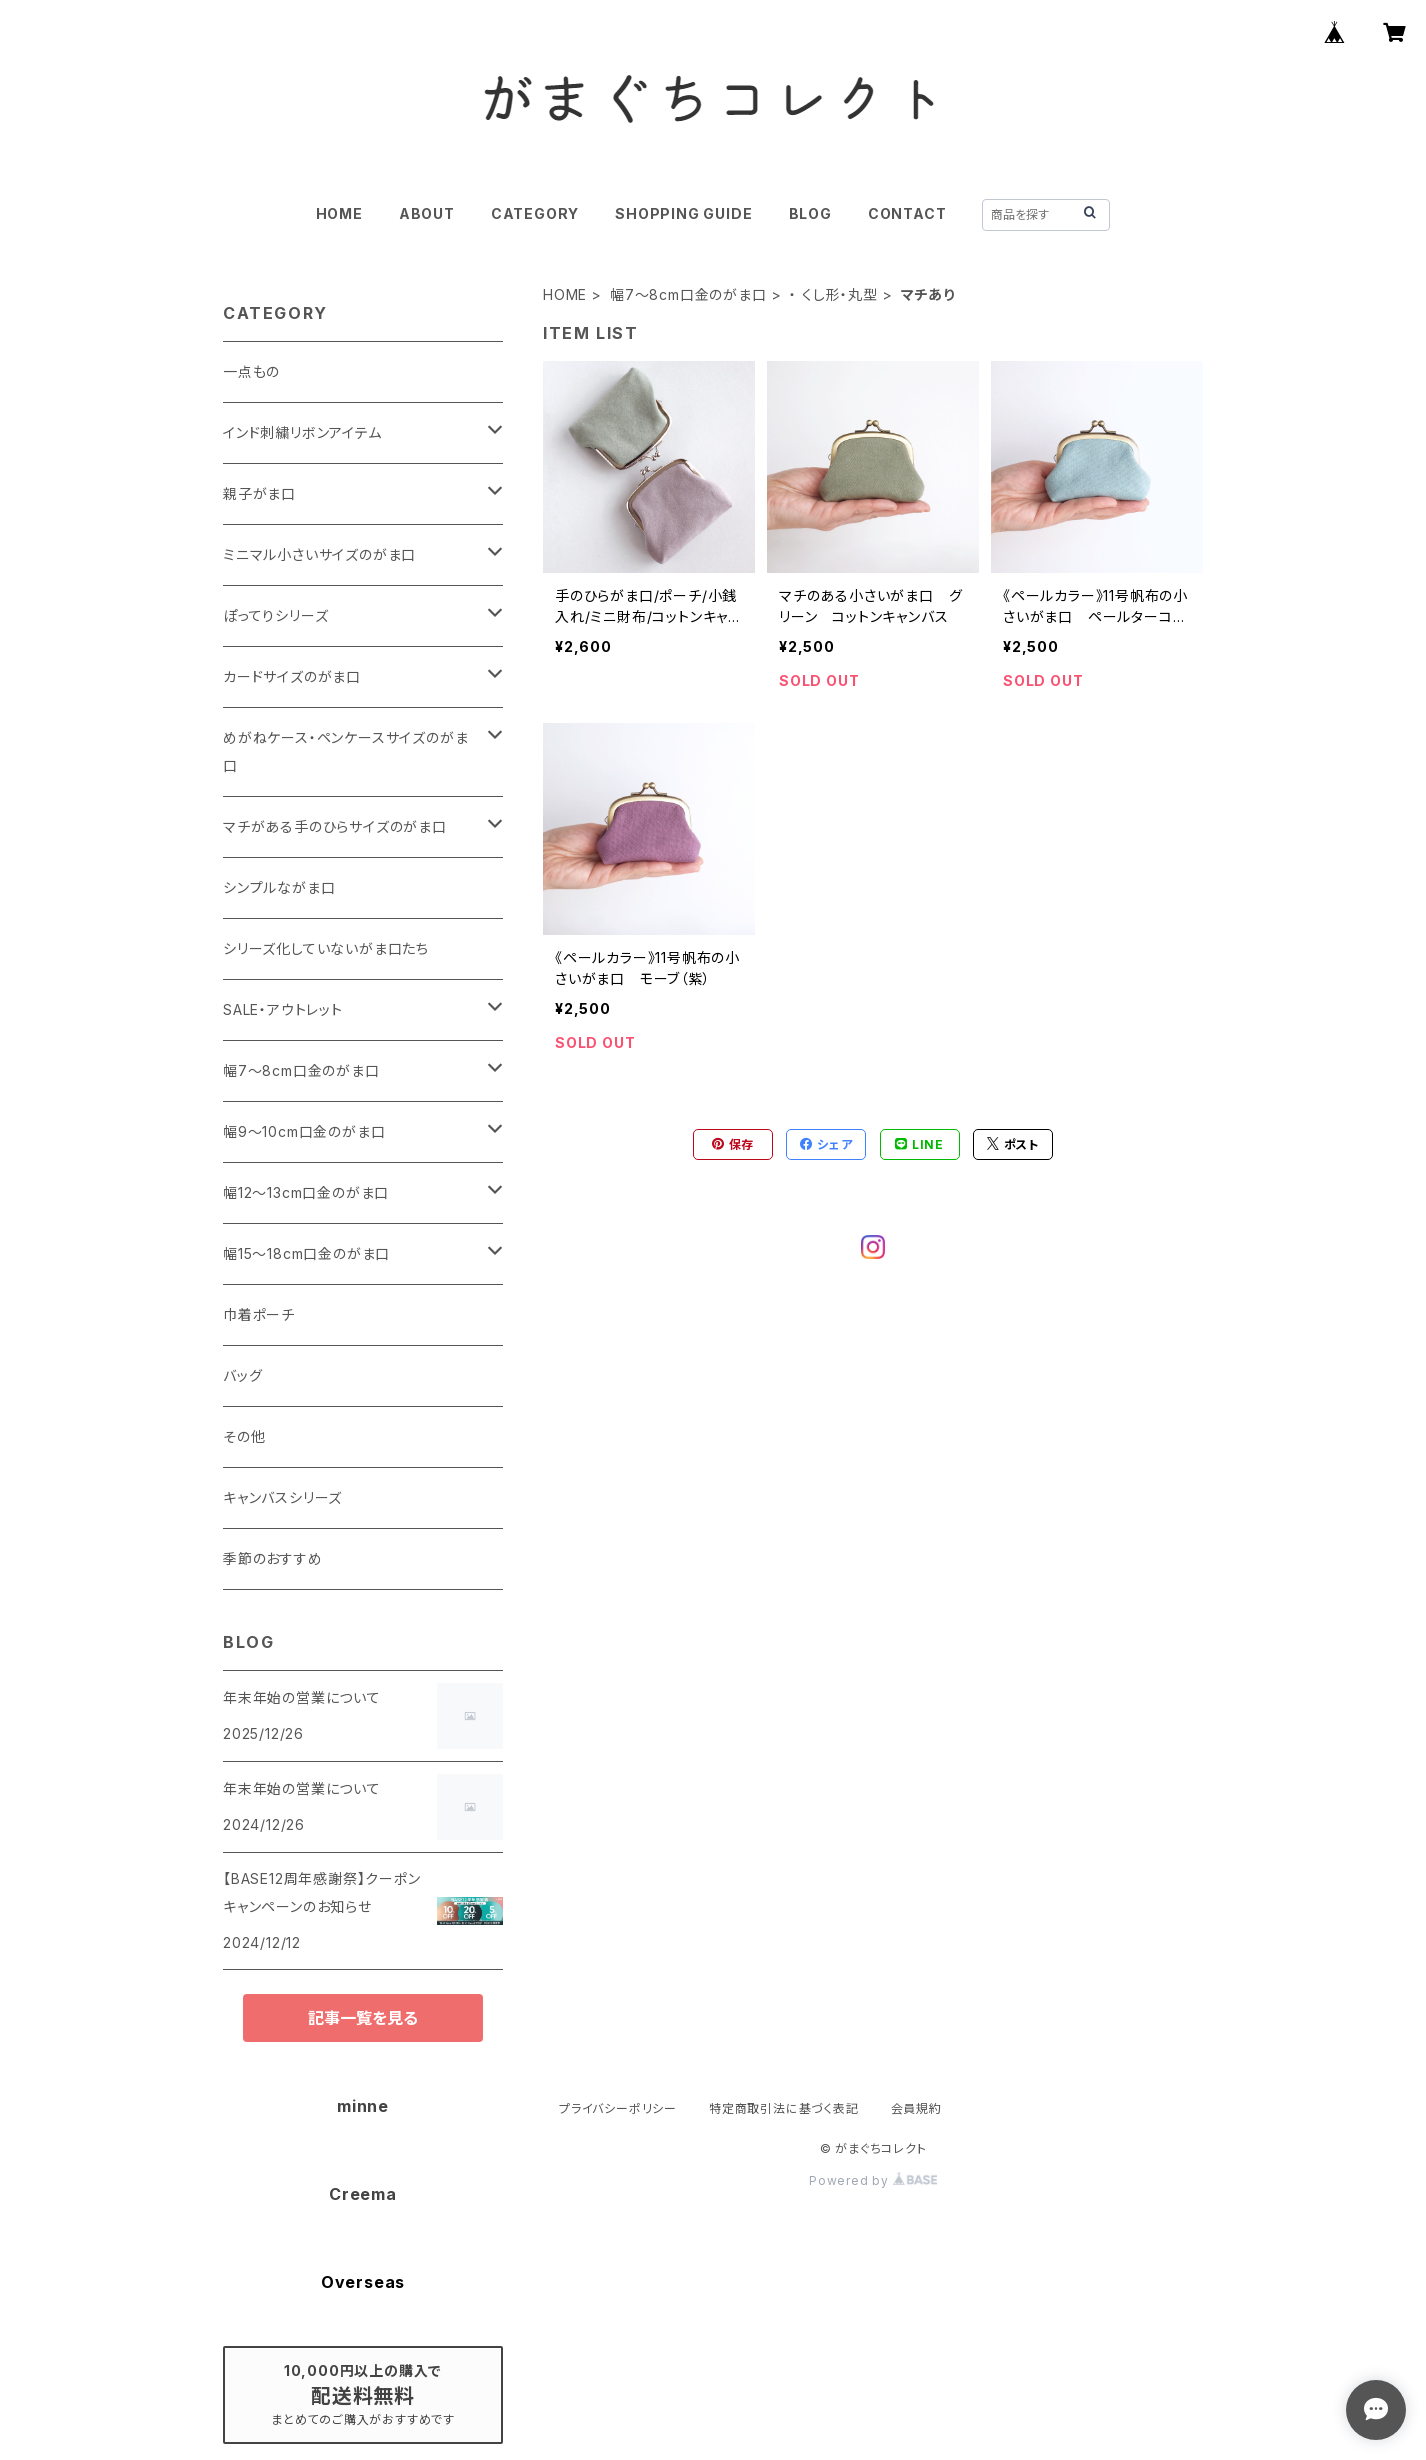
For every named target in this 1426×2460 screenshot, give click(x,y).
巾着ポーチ (259, 1314)
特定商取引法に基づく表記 (784, 2108)
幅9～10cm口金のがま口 (304, 1131)
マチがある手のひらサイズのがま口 (335, 826)
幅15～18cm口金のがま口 (306, 1253)
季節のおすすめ (273, 1558)
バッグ (242, 1375)
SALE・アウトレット (283, 1009)
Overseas (363, 2282)
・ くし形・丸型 (833, 294)
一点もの (251, 371)
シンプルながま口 (279, 887)
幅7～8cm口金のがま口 (688, 294)
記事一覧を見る (363, 2018)
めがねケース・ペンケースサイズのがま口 (345, 751)
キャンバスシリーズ (282, 1497)
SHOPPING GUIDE (683, 213)
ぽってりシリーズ (275, 615)
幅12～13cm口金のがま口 (306, 1192)
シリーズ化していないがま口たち (326, 948)
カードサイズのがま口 (292, 676)
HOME (339, 213)
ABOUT (427, 213)
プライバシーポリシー (618, 2108)
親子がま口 (259, 493)
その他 (244, 1436)
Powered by (873, 2180)
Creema (363, 2194)
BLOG (810, 213)
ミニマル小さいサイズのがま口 (319, 554)
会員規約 (916, 2108)
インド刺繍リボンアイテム (302, 432)
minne (363, 2106)
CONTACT (907, 213)
